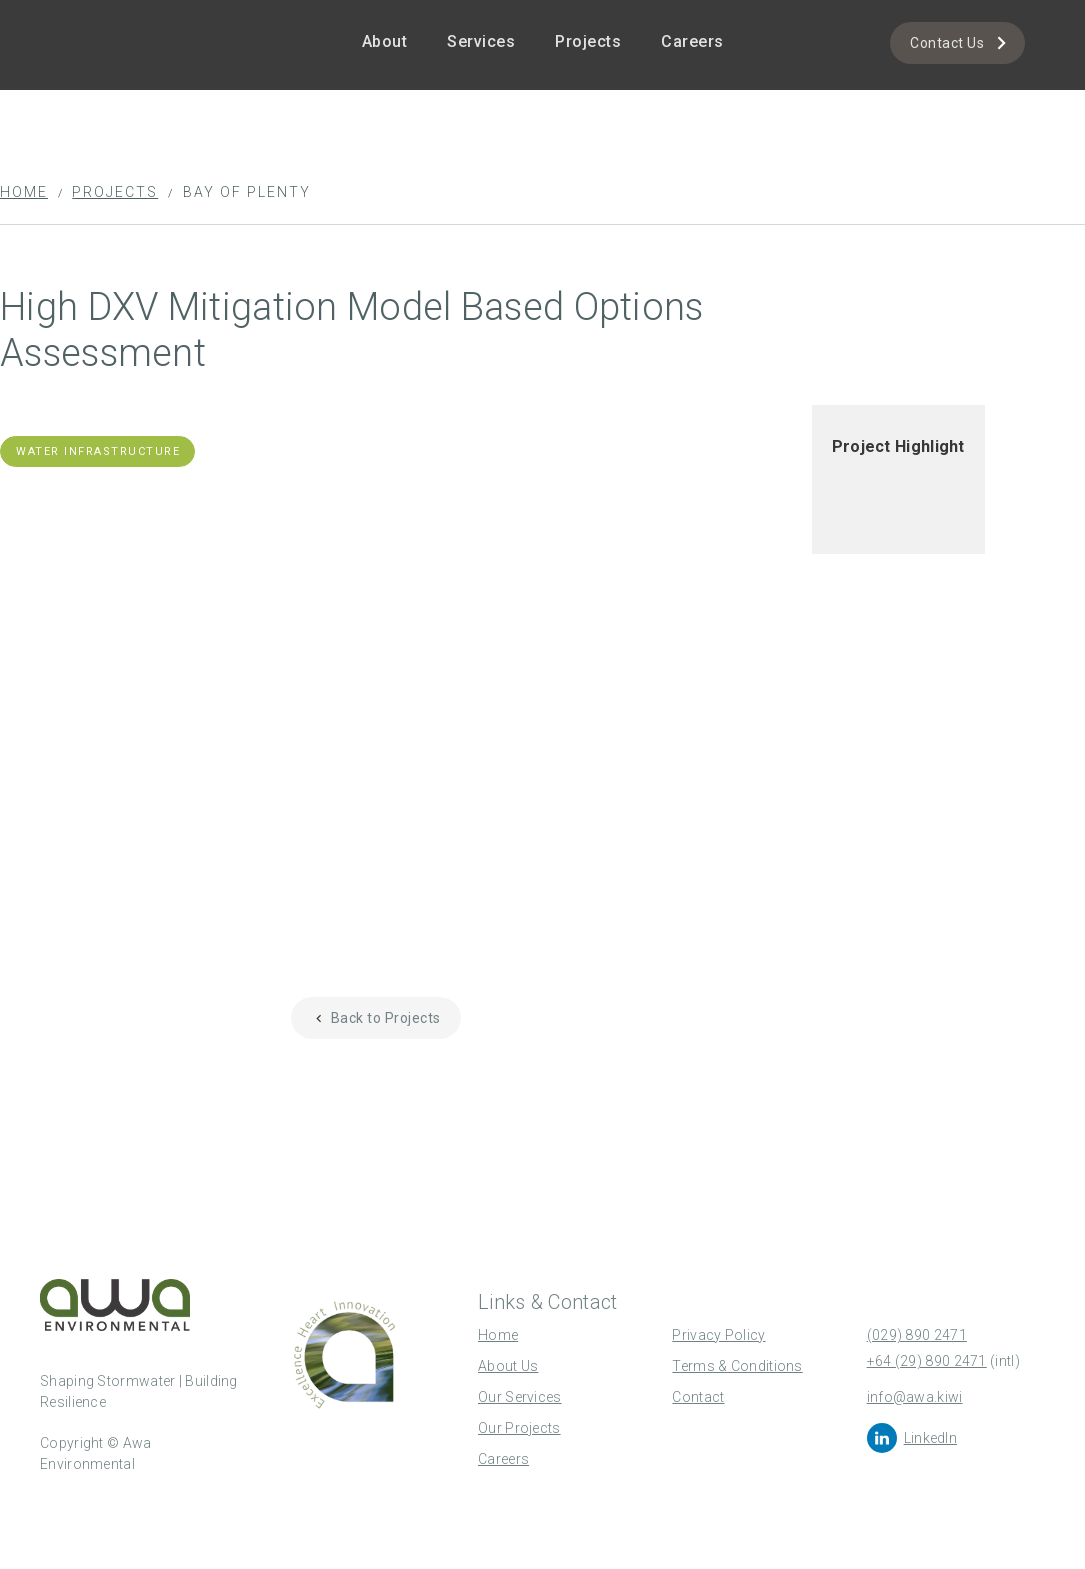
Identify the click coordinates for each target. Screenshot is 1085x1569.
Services (481, 41)
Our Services (520, 1397)
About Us (508, 1366)
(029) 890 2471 (917, 1335)
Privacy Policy (718, 1335)
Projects (588, 41)
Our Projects (519, 1428)
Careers (692, 41)
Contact (698, 1397)
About (385, 41)
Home (24, 192)
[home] (120, 16)
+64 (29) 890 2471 (927, 1361)
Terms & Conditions (737, 1366)
